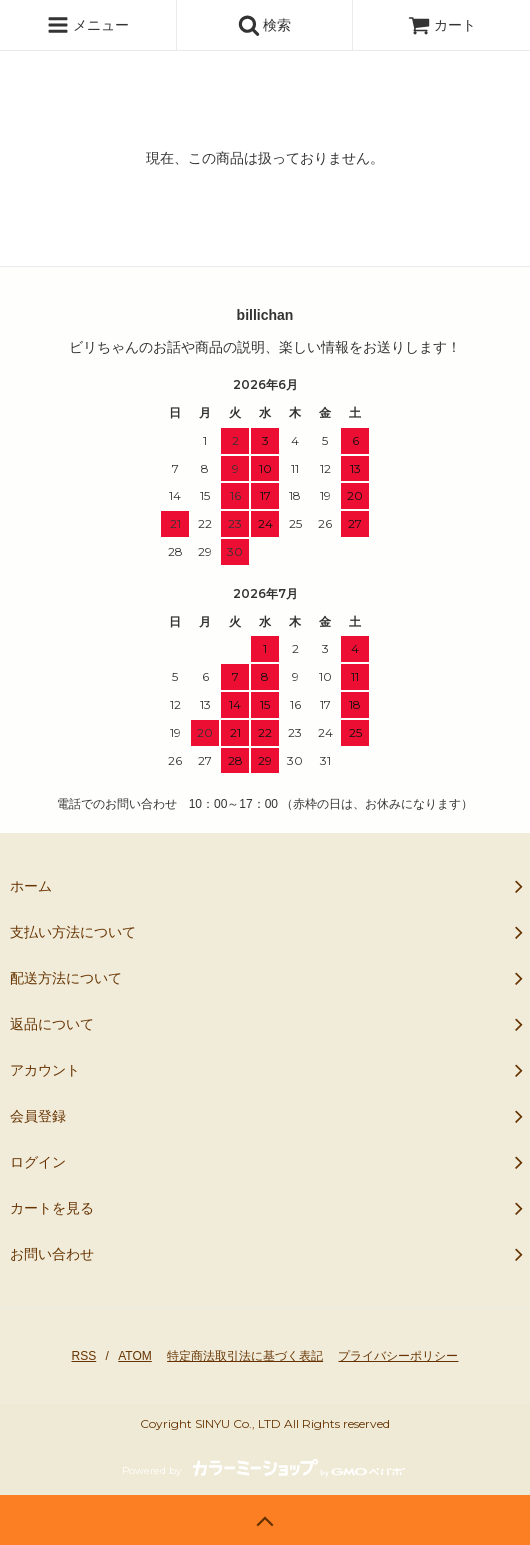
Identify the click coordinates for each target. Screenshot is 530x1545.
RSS (84, 1356)
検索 (265, 25)
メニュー (88, 25)
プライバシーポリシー (398, 1356)
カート (442, 25)
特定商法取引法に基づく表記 (245, 1356)
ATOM (135, 1356)
